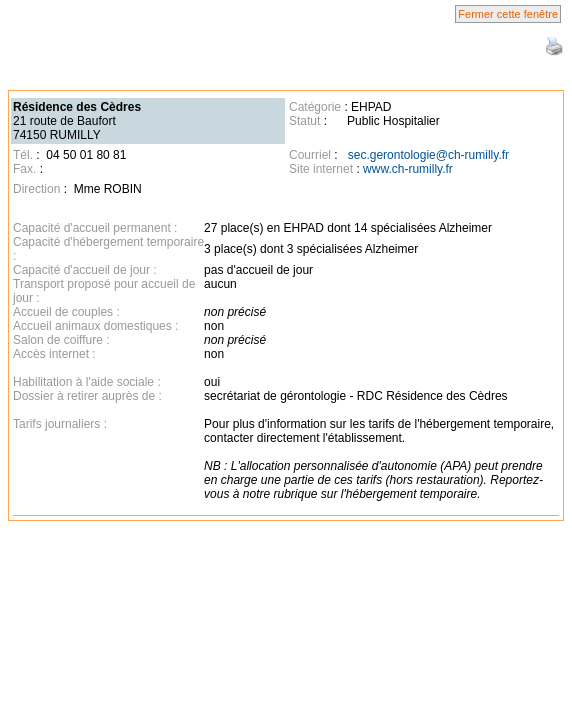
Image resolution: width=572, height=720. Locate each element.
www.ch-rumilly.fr (408, 169)
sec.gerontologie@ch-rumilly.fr (428, 155)
